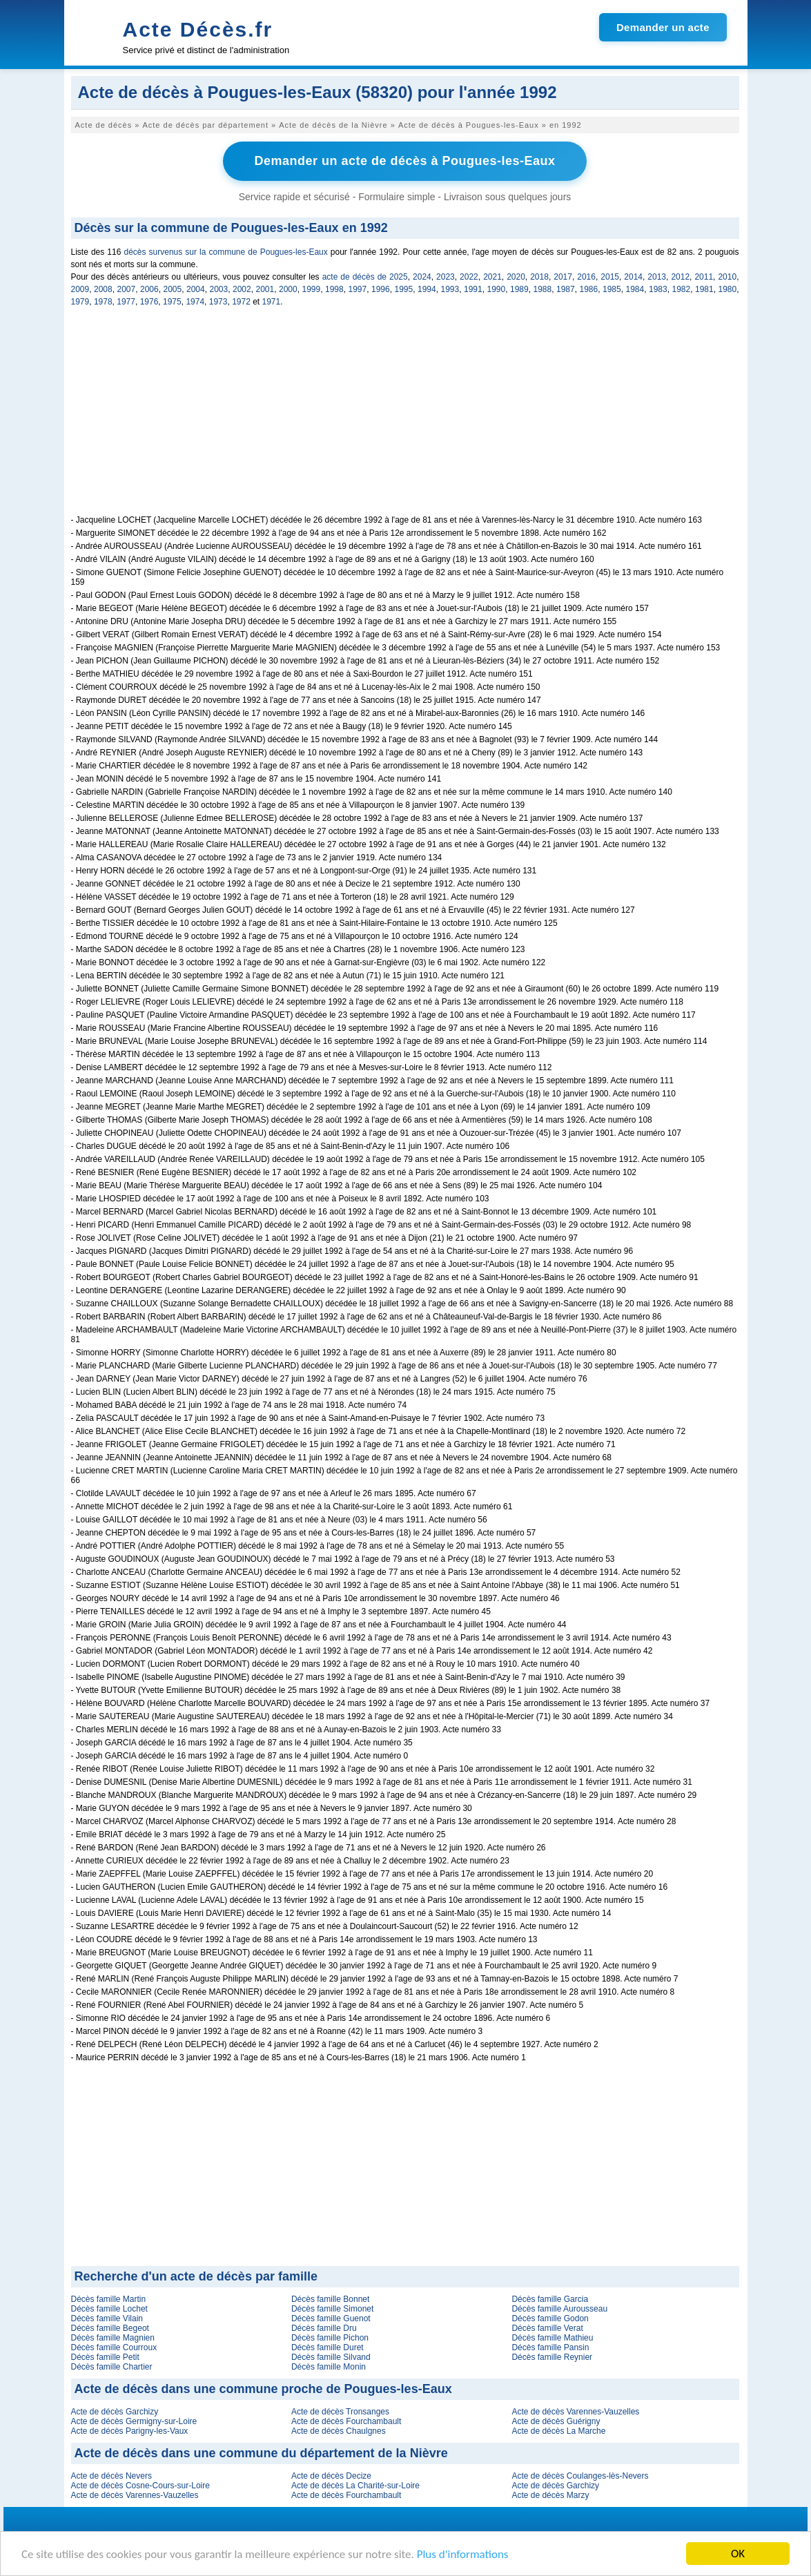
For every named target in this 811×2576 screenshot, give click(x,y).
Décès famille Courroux (114, 2347)
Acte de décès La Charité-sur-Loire (355, 2485)
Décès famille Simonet (332, 2309)
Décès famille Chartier (112, 2367)
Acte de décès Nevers (111, 2476)
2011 (703, 277)
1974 (195, 302)
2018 (539, 277)
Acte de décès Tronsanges (340, 2412)
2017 (563, 277)
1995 (404, 289)
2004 (195, 289)
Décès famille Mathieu (552, 2338)
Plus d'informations (463, 2554)
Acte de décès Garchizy (115, 2412)
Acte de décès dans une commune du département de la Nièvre (261, 2453)
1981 (704, 289)
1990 (496, 289)
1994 (427, 289)
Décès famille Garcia (549, 2299)
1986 (589, 289)
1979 (80, 302)
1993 (450, 289)
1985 (612, 289)
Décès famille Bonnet (330, 2299)
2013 (656, 277)
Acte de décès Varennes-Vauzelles (575, 2412)
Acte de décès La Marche (558, 2431)
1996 (380, 289)
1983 (658, 289)
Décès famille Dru (324, 2328)
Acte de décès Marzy (550, 2495)
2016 (586, 277)
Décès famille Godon (549, 2318)
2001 (265, 289)
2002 (242, 289)
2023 (445, 277)
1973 (218, 302)
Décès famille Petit (105, 2357)
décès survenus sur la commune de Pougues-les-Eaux (225, 252)
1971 (271, 302)
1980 (728, 289)
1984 (635, 289)
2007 (126, 289)
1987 (565, 289)
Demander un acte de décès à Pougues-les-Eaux (404, 161)
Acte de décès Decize (331, 2476)
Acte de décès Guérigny (555, 2421)
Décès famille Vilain (107, 2318)
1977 (126, 302)
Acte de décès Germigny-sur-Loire (134, 2421)
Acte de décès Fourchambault (346, 2421)
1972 (241, 302)
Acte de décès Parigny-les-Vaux (129, 2431)
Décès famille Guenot (331, 2318)
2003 (219, 289)
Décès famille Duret (327, 2347)
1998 (334, 289)
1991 (473, 289)
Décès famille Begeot (110, 2328)
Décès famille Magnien (113, 2338)
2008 (103, 289)
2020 (516, 277)
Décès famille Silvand (331, 2357)
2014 (633, 277)
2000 (288, 289)
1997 (358, 289)
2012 (680, 277)
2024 (422, 277)
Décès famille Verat (547, 2328)
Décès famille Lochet (109, 2309)
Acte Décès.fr (198, 29)
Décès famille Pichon (330, 2338)
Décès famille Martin (108, 2299)
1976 (149, 302)
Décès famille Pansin (550, 2347)
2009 (80, 289)
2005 (173, 289)
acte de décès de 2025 (365, 277)
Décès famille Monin (328, 2367)
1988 (543, 289)
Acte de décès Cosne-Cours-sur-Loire (140, 2485)
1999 (311, 289)
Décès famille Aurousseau (559, 2309)
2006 (149, 289)
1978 (103, 302)
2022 (469, 277)
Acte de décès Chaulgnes (338, 2431)
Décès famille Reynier (551, 2357)
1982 (681, 289)
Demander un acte (663, 27)
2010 (727, 277)
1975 (172, 302)
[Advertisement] (405, 418)
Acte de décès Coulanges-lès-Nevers (579, 2476)
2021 (492, 277)
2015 (609, 277)
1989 (519, 289)
